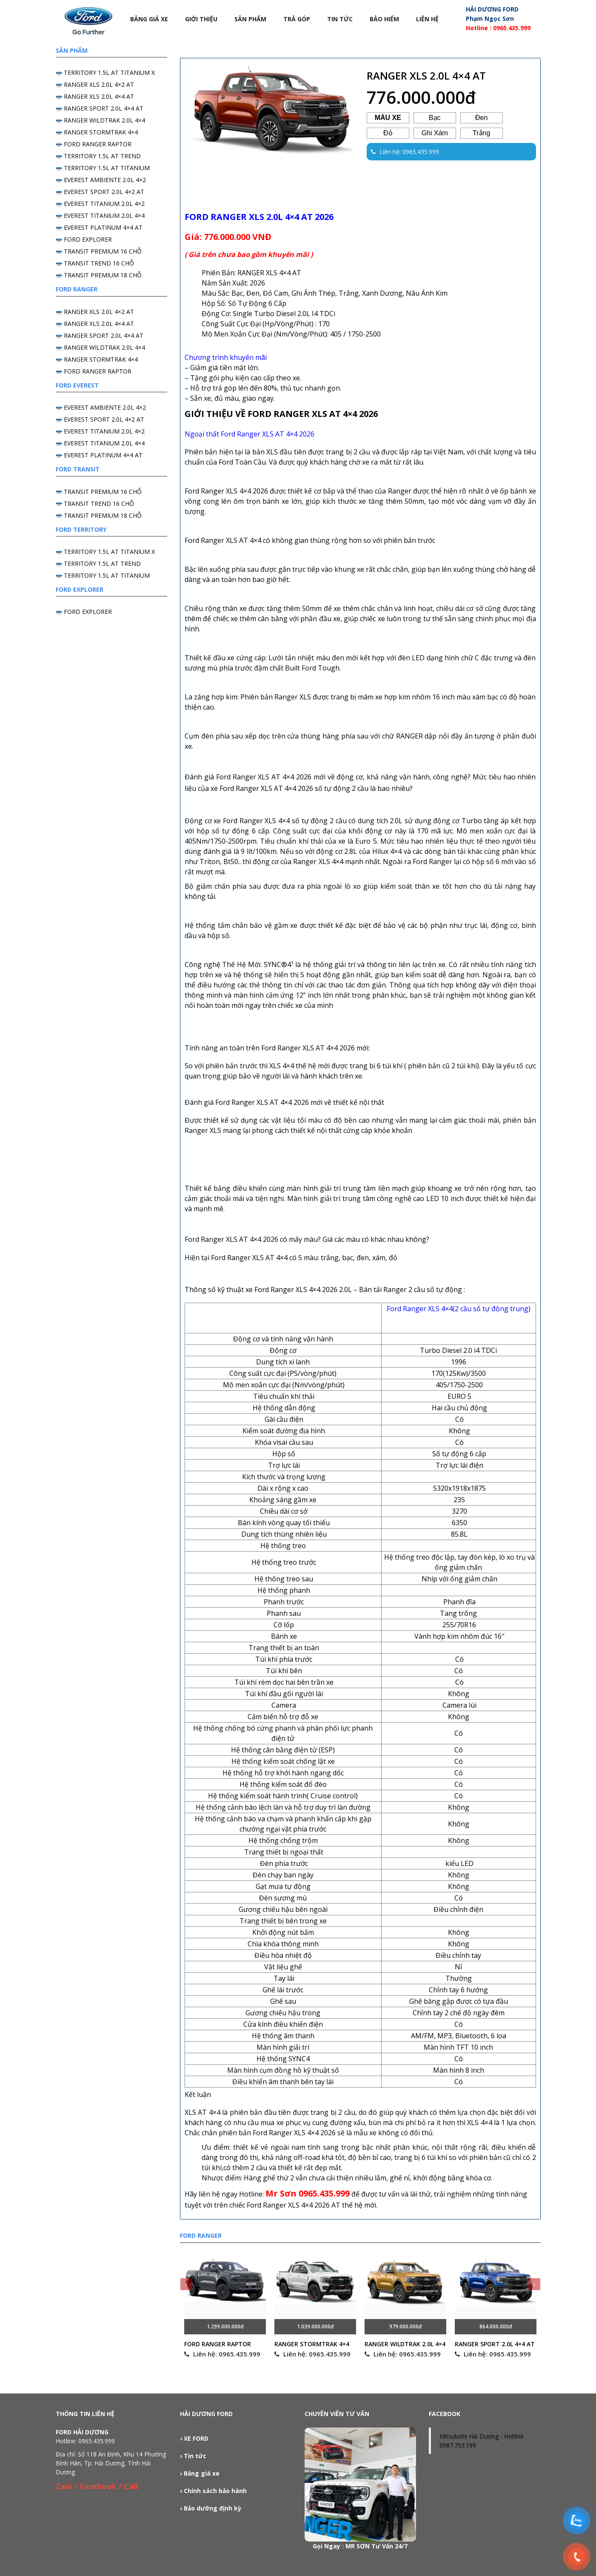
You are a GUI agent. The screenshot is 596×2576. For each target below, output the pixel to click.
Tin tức (340, 19)
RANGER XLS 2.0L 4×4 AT (99, 96)
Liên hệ (427, 19)
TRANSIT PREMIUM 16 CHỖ (103, 251)
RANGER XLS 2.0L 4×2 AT (99, 84)
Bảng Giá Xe (149, 19)
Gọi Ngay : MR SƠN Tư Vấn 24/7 (360, 2546)
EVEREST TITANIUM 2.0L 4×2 (104, 204)
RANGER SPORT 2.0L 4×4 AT (495, 2344)
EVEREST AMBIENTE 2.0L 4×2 (105, 180)
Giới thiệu (201, 19)
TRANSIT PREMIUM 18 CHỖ (103, 275)
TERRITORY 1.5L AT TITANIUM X (109, 72)
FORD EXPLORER (88, 239)
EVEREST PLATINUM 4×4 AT (103, 227)
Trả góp (296, 19)
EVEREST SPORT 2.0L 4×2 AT (104, 192)
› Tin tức (193, 2456)
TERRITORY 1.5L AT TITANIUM (107, 168)
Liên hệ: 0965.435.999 (222, 2354)
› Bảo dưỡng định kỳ (210, 2508)
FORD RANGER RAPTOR (217, 2344)
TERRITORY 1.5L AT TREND (102, 156)
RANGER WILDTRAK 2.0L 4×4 (405, 2344)
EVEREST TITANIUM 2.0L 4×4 (104, 215)
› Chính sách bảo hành (213, 2491)
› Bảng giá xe (200, 2473)
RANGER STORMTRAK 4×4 (311, 2344)
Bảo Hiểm (384, 19)
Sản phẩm (250, 19)
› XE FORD (194, 2438)
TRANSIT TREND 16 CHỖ (99, 263)
